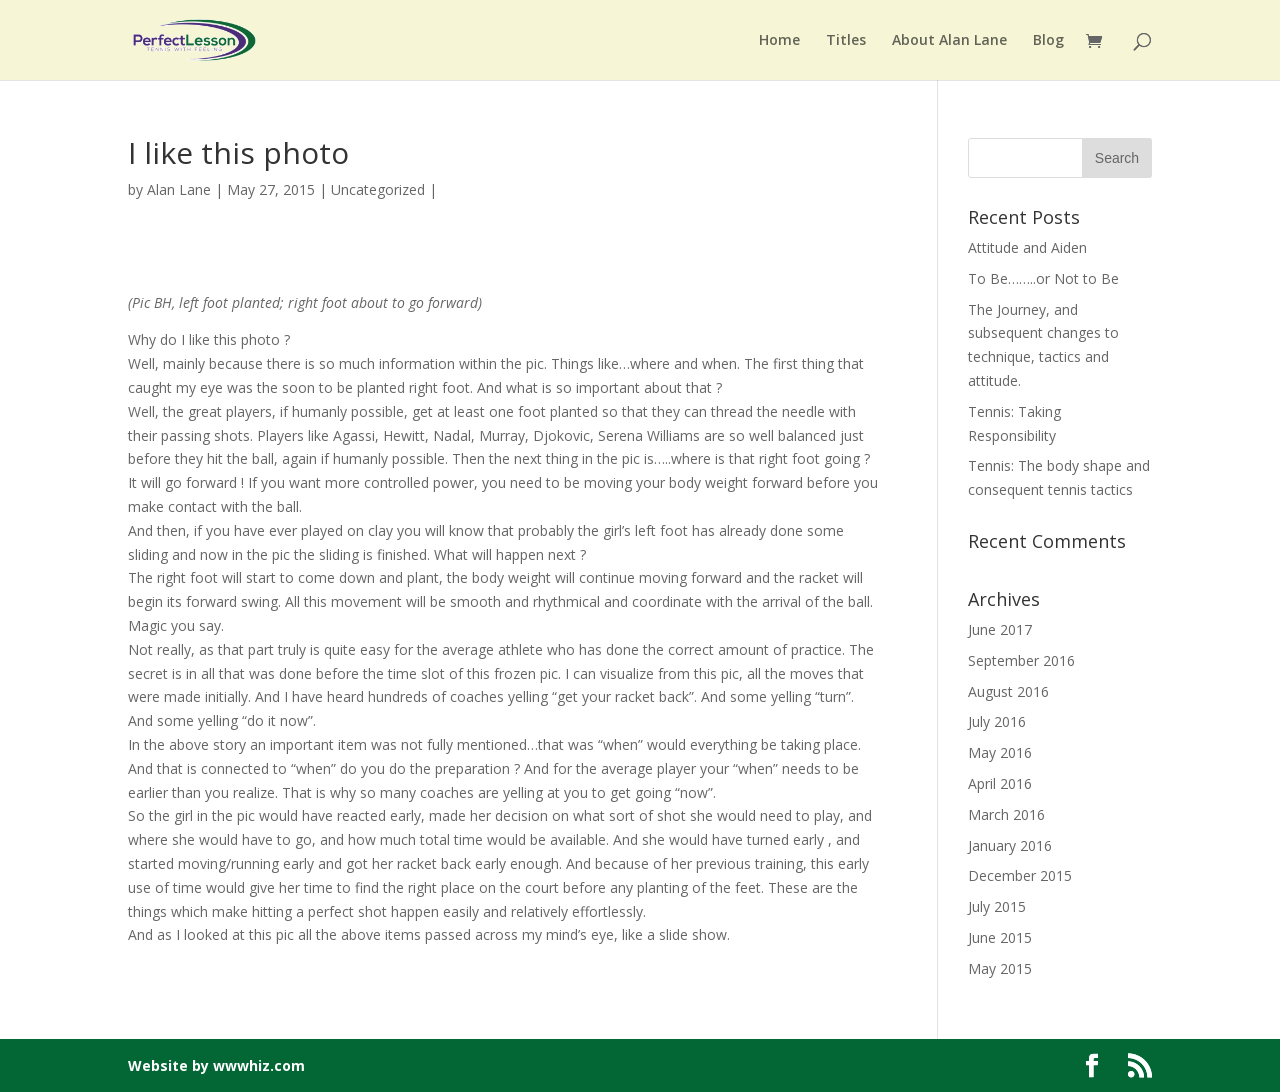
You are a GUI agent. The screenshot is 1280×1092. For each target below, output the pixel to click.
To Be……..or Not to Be (1043, 278)
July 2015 (997, 906)
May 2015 (1000, 968)
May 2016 (1000, 752)
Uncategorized (378, 189)
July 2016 (997, 721)
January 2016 (1010, 845)
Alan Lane (179, 189)
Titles (846, 41)
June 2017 (1000, 629)
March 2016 (1006, 814)
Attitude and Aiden (1027, 247)
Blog (1048, 41)
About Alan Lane (949, 41)
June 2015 (1000, 937)
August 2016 (1008, 691)
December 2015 (1020, 875)
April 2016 (1000, 783)
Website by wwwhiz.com (216, 1065)
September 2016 (1021, 660)
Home (779, 41)
